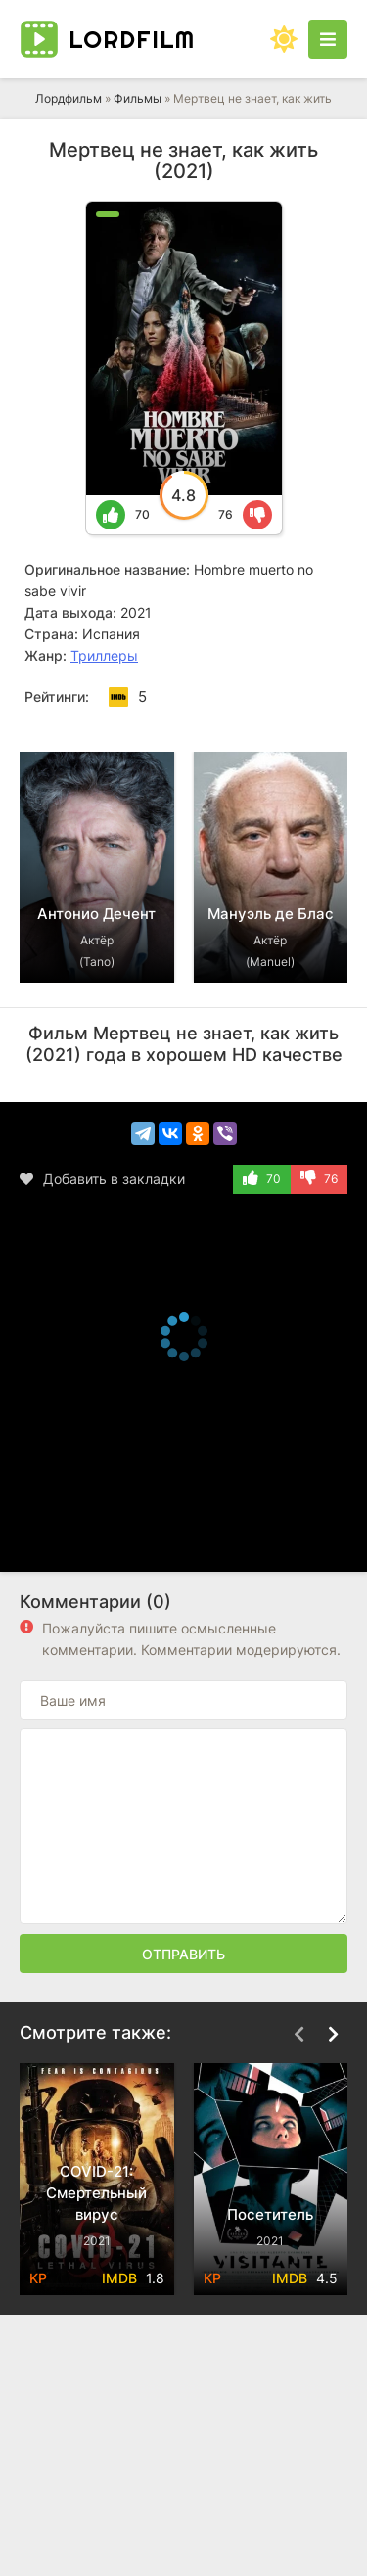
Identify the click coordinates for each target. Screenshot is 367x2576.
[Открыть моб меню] (327, 39)
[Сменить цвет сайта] (283, 39)
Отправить (183, 1954)
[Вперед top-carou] (332, 722)
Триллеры (104, 655)
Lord (132, 39)
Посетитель (270, 2214)
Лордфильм (68, 98)
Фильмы (137, 98)
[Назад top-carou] (298, 722)
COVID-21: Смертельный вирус (96, 2193)
